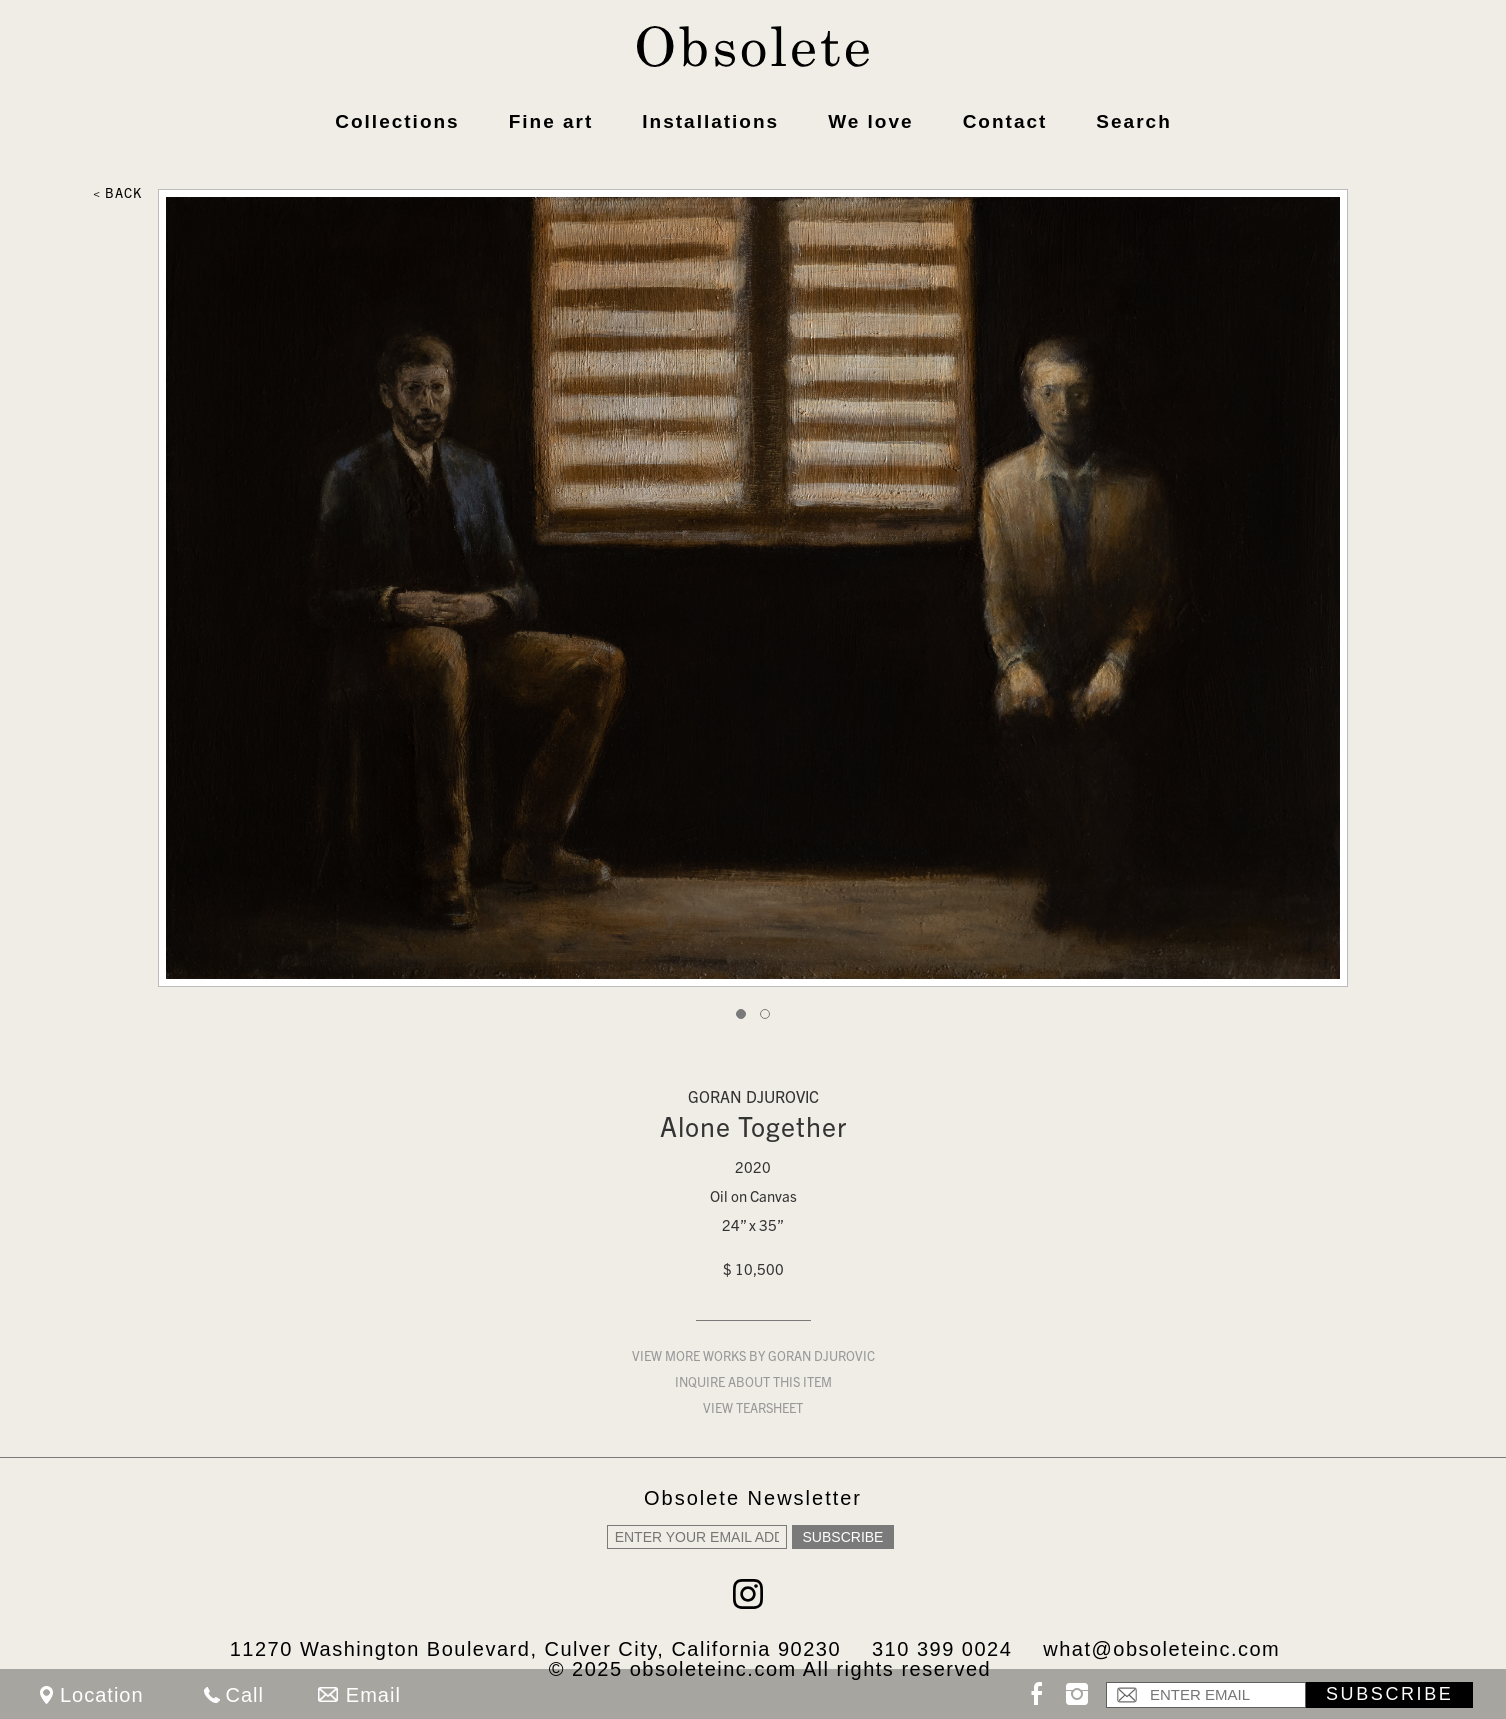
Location (102, 1695)
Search (1133, 121)
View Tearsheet (753, 1410)
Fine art (551, 121)
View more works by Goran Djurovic (753, 1358)
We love (870, 121)
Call (245, 1695)
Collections (397, 121)
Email (373, 1695)
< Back (117, 195)
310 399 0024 (942, 1649)
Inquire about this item (753, 1384)
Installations (710, 121)
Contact (1005, 121)
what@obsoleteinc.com (1161, 1649)
